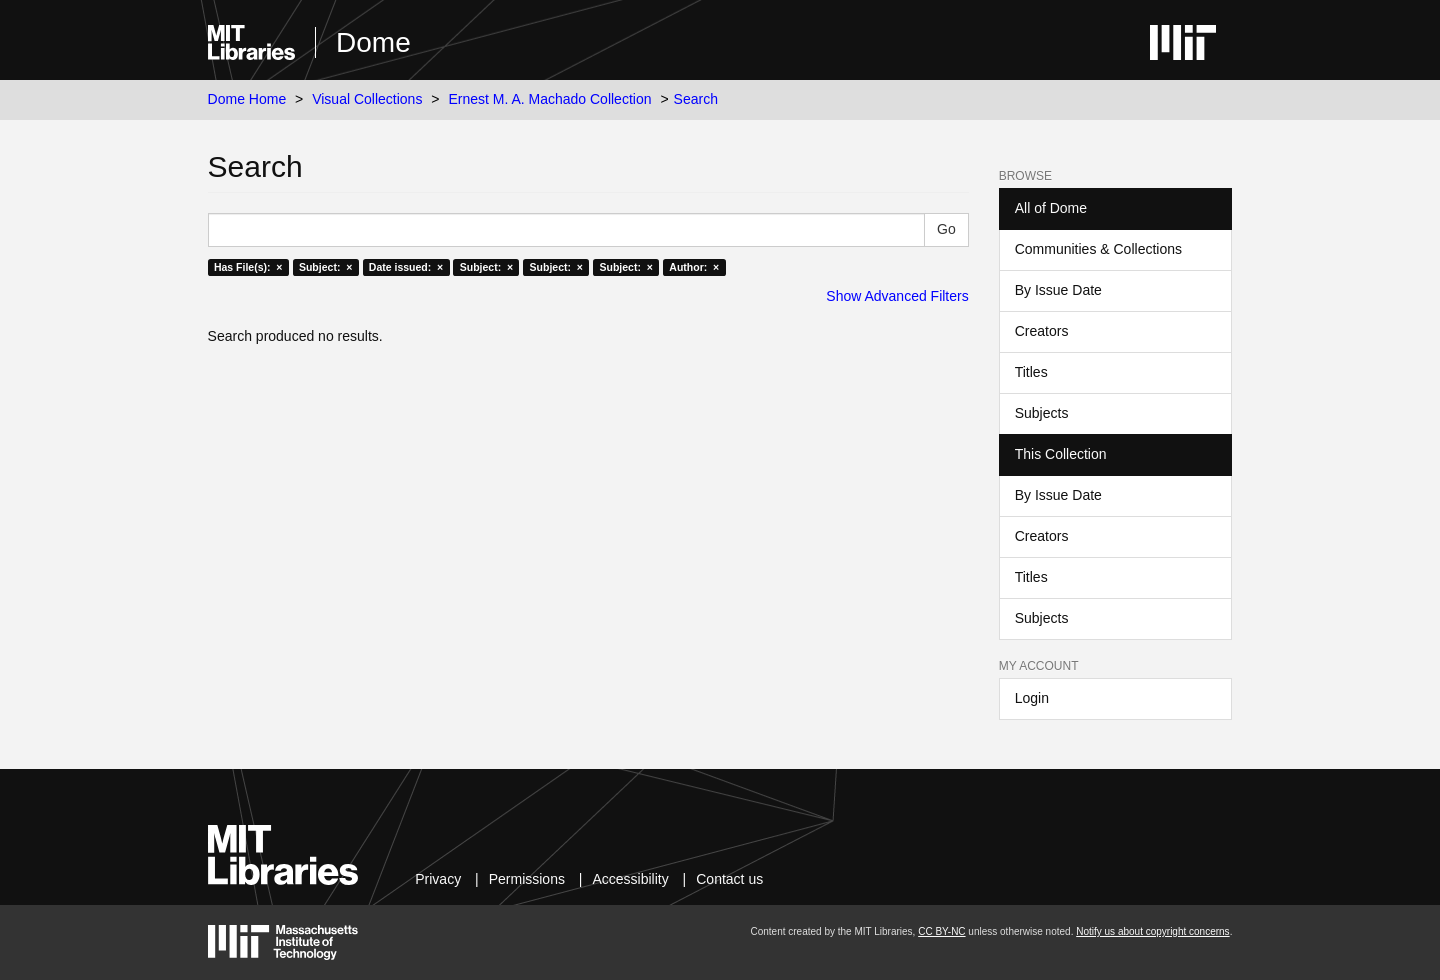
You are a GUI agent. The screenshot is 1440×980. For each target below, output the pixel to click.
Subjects (1042, 413)
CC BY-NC (941, 931)
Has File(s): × (248, 267)
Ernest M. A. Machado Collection (549, 99)
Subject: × (325, 267)
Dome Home (247, 99)
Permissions (527, 879)
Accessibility (630, 879)
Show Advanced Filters (897, 296)
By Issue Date (1058, 290)
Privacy (438, 879)
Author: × (694, 267)
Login (1032, 698)
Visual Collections (367, 99)
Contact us (729, 879)
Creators (1042, 331)
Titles (1031, 372)
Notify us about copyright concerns (1152, 931)
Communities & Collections (1098, 249)
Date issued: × (406, 267)
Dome (373, 42)
